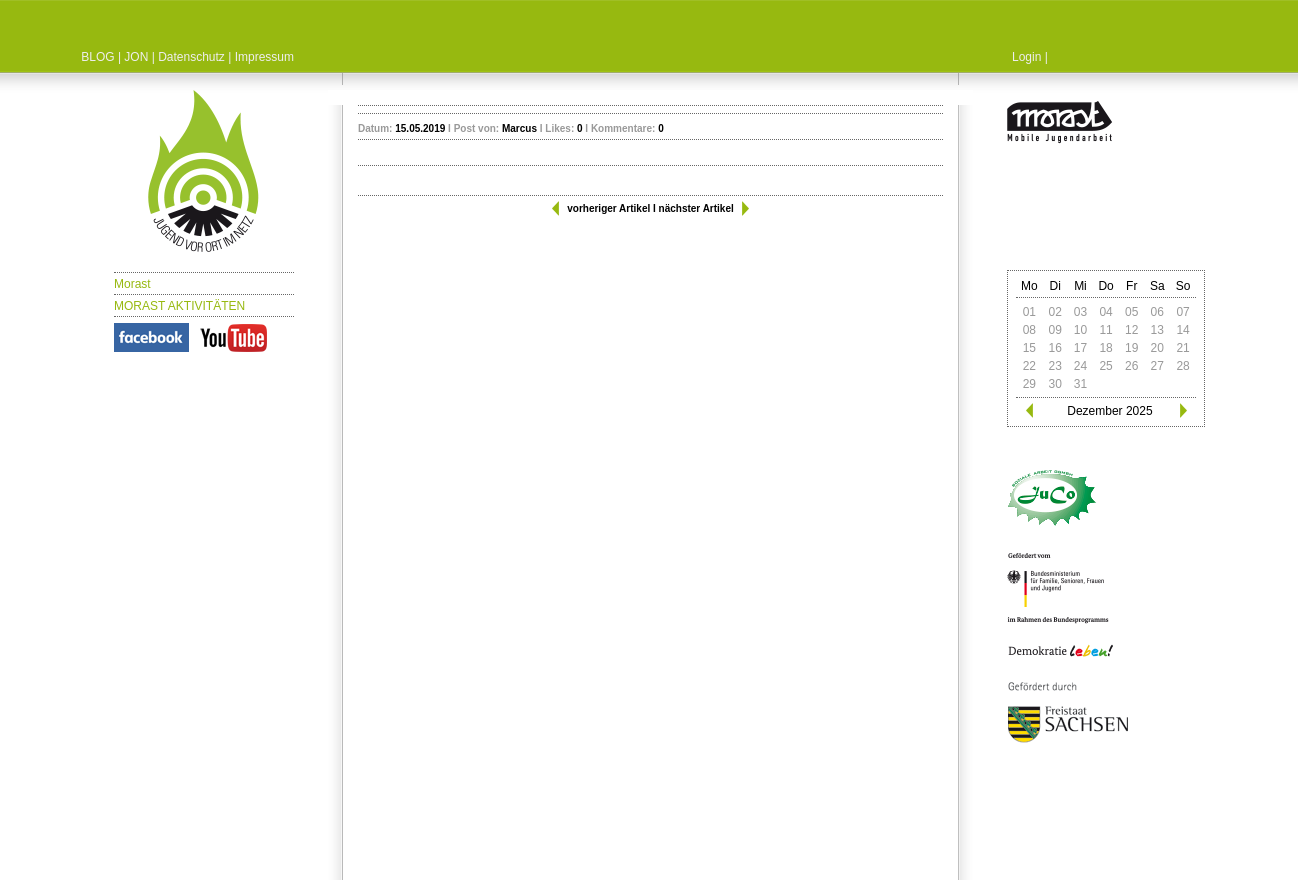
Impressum (264, 57)
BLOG (97, 57)
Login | (1030, 57)
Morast (132, 284)
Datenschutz (191, 57)
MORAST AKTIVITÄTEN (179, 306)
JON (136, 57)
